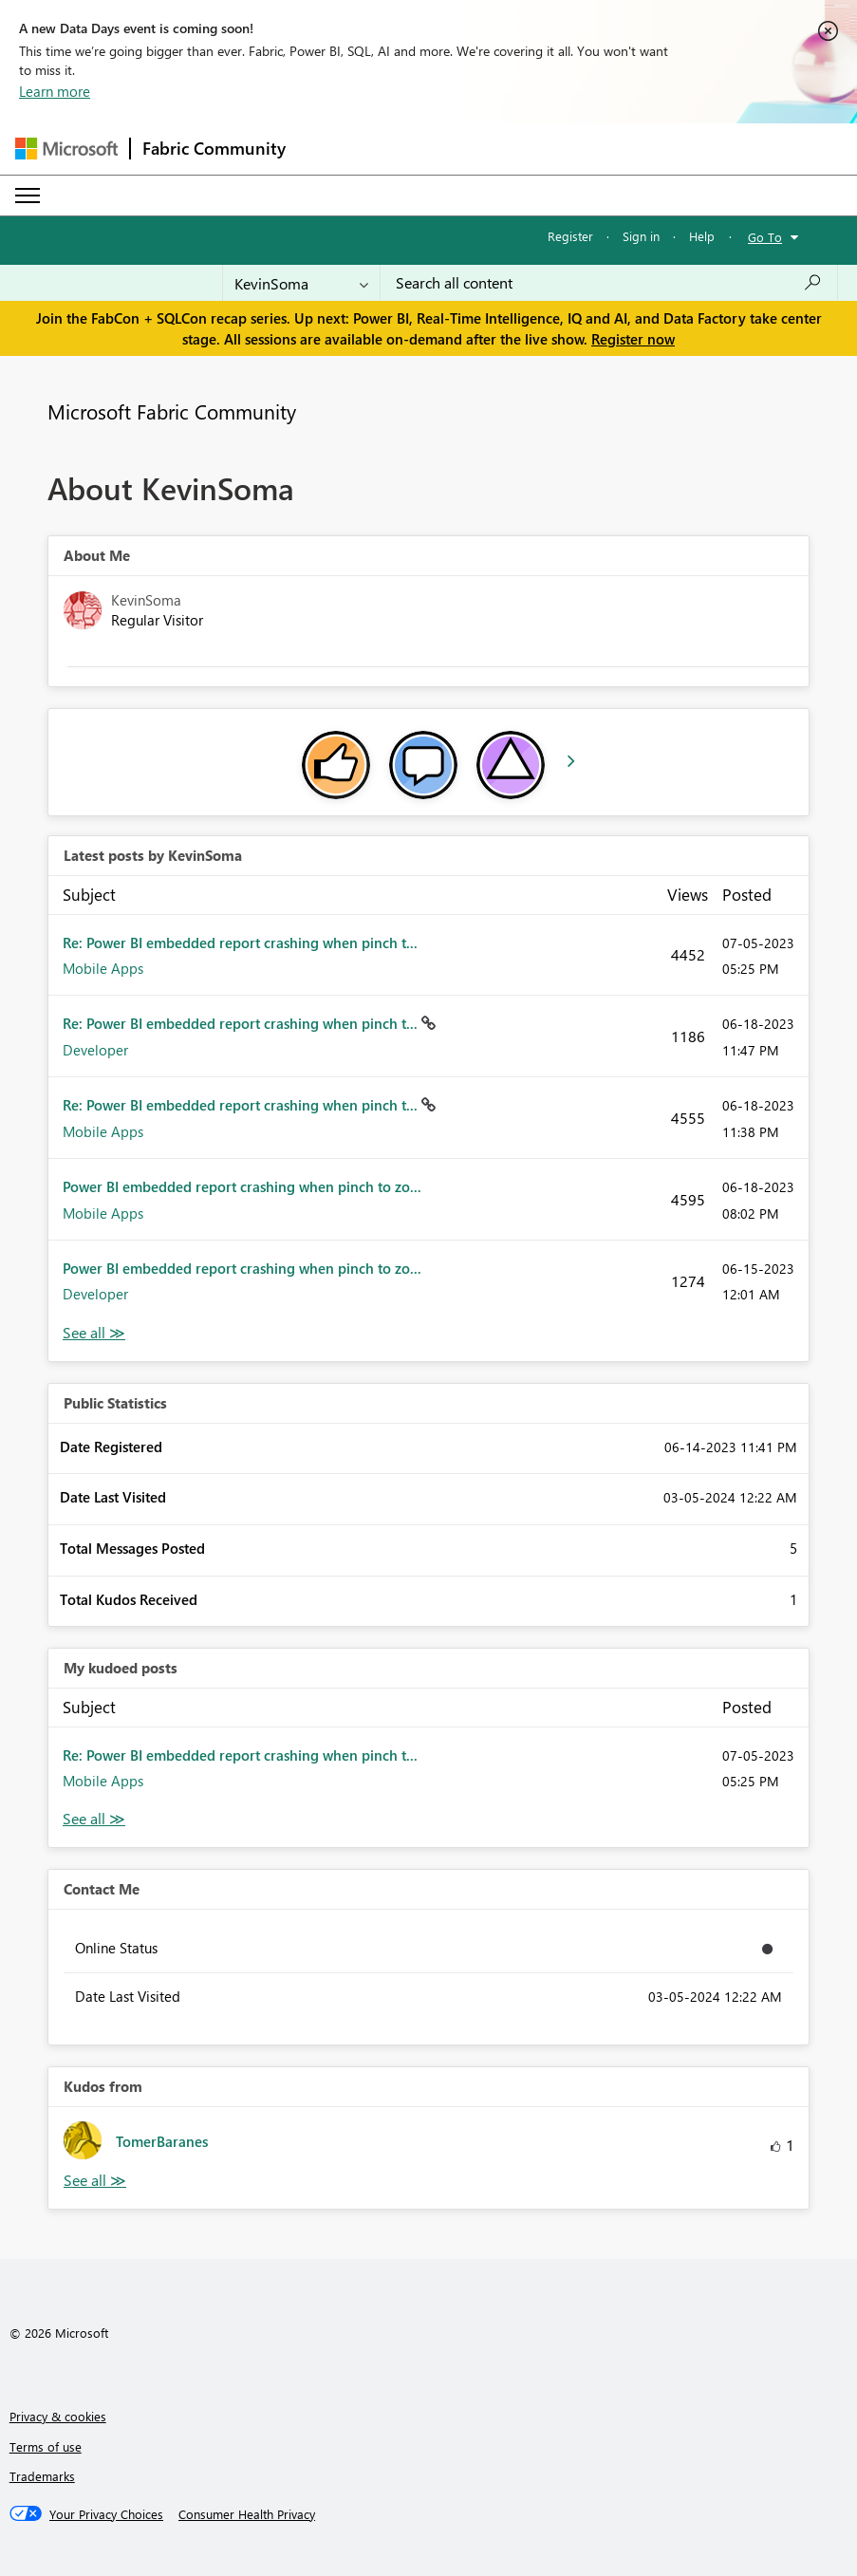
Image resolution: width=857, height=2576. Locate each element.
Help (702, 236)
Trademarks (42, 2476)
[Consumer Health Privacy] (246, 2514)
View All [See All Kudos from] (95, 2181)
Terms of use (45, 2446)
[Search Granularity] (301, 283)
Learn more (54, 91)
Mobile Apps (103, 968)
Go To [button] (765, 237)
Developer (95, 1049)
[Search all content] (609, 283)
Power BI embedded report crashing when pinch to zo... (242, 1186)
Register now (633, 338)
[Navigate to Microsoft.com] (66, 148)
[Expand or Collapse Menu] (27, 195)
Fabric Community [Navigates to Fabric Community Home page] (214, 148)
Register (570, 236)
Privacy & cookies (57, 2416)
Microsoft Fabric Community (171, 411)
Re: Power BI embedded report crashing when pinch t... (240, 942)
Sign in (641, 236)
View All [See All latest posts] (94, 1333)
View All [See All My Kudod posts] (94, 1819)
